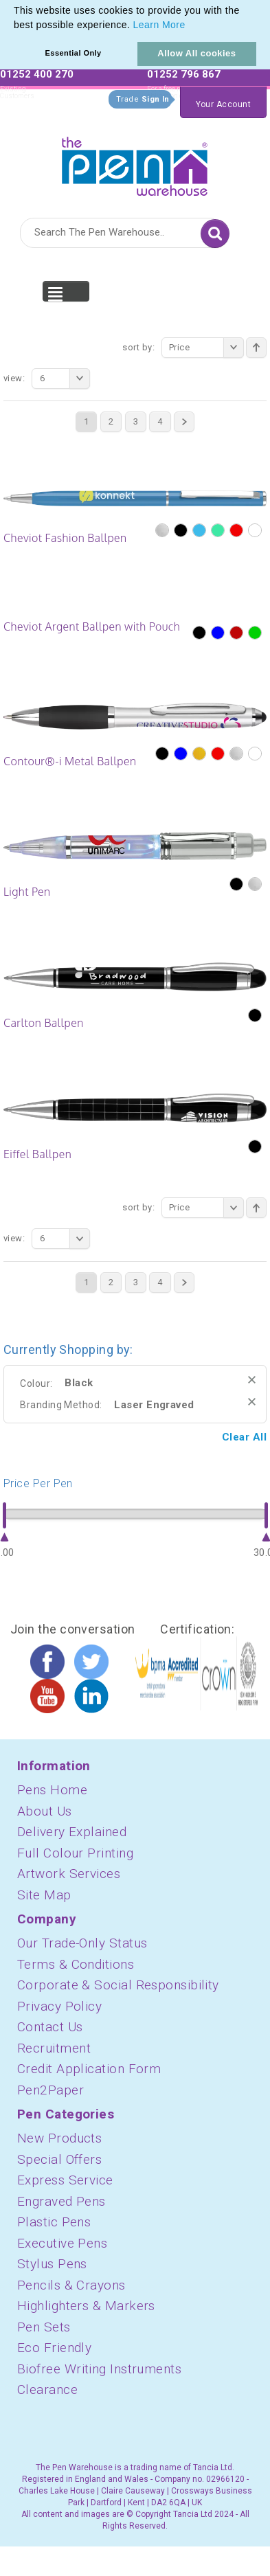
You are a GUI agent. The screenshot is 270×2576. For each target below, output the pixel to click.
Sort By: (138, 347)
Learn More (159, 24)
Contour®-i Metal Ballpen (69, 761)
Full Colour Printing (75, 1853)
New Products (59, 2138)
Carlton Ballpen (43, 1023)
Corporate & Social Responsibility (118, 1985)
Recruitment (54, 2048)
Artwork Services (68, 1874)
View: (14, 378)
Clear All (244, 1437)
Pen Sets (44, 2327)
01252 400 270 (37, 74)
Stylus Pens (52, 2264)
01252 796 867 (184, 74)
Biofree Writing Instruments (99, 2369)
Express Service (65, 2180)
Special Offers (59, 2159)
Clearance (47, 2389)
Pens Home (52, 1790)
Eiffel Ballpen (37, 1154)
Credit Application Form (89, 2069)
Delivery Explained (71, 1832)
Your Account (223, 104)
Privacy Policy (59, 2006)
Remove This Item (252, 1379)
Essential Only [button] (73, 53)
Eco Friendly (54, 2347)
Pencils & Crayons (71, 2285)
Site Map (44, 1895)
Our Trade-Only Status (82, 1943)
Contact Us (50, 2027)
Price (206, 347)
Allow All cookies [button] (196, 53)
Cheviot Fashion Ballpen (64, 538)
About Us (44, 1811)
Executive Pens (62, 2243)
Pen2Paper (50, 2090)
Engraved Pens (61, 2201)
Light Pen (27, 892)
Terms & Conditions (75, 1964)
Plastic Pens (54, 2222)
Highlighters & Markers (86, 2306)
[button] (190, 26)
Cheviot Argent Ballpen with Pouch (91, 626)
